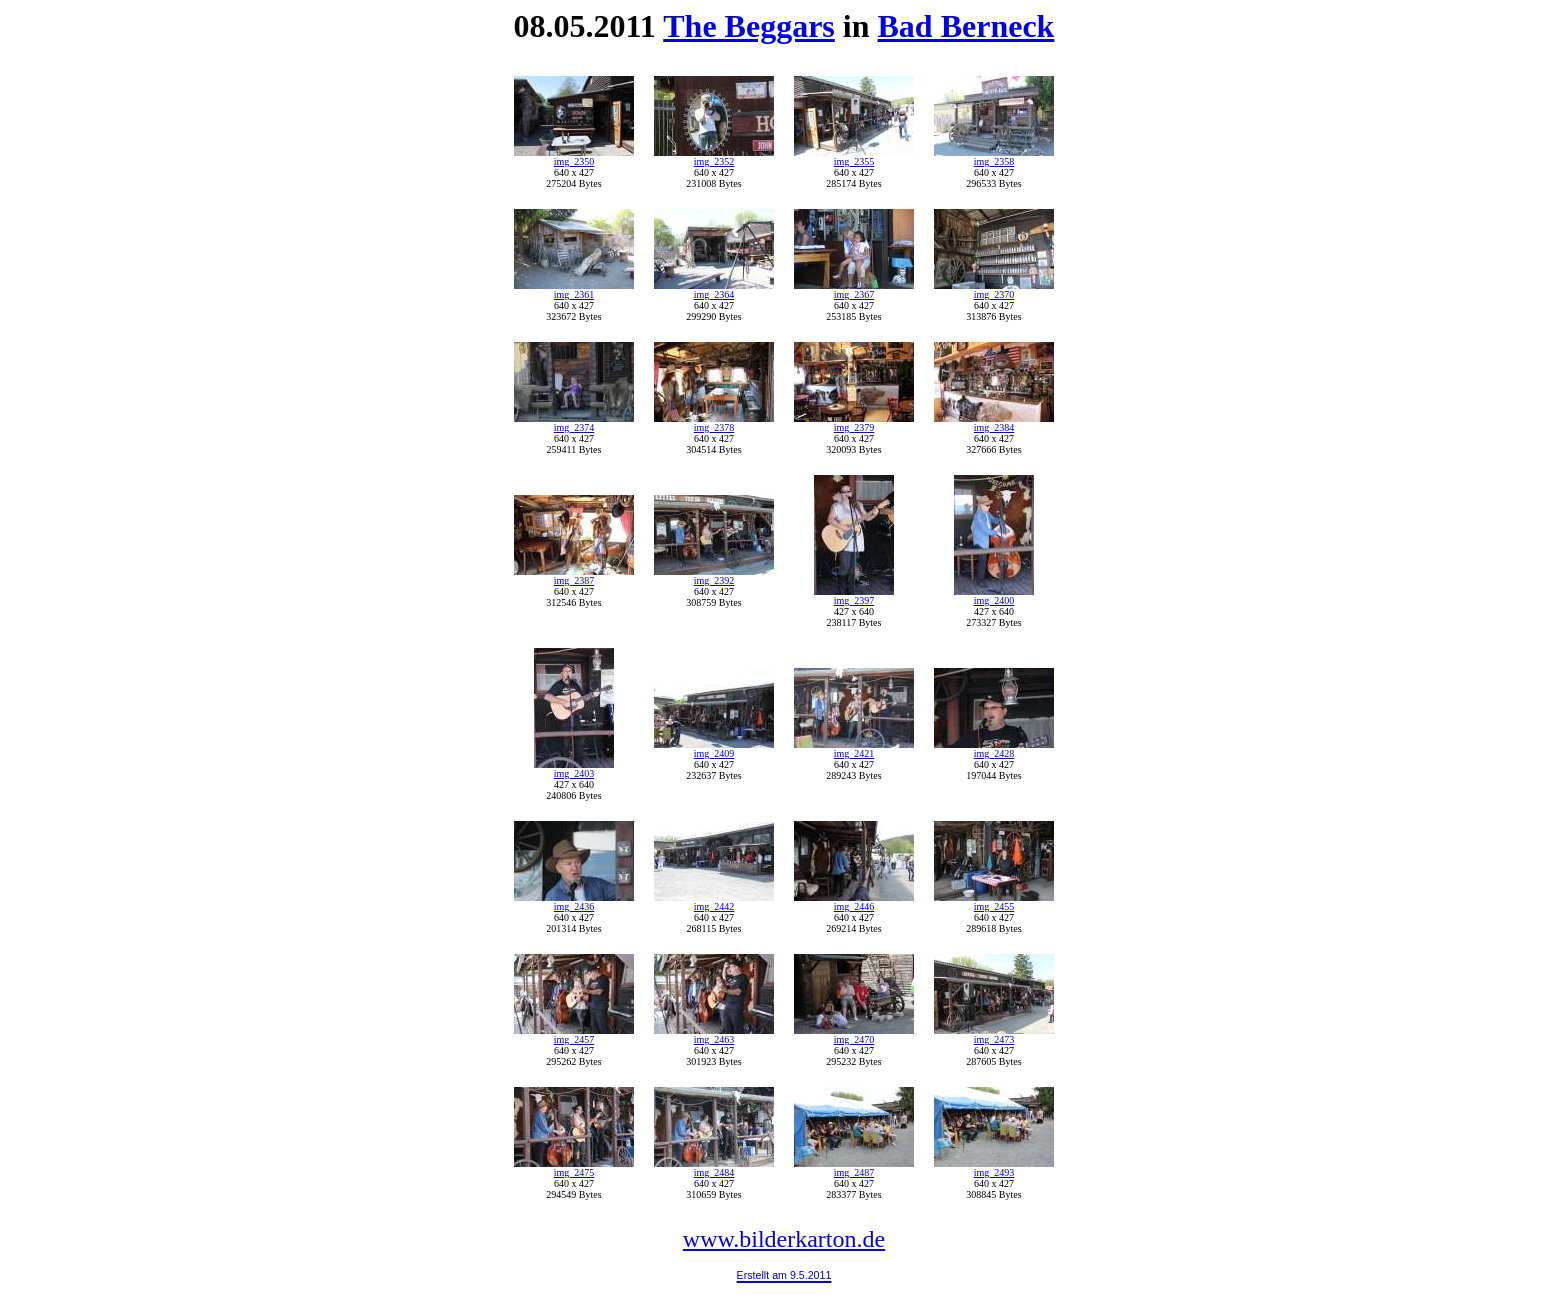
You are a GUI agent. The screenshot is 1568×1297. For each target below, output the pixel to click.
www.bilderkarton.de (784, 1239)
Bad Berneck (966, 26)
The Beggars (749, 26)
